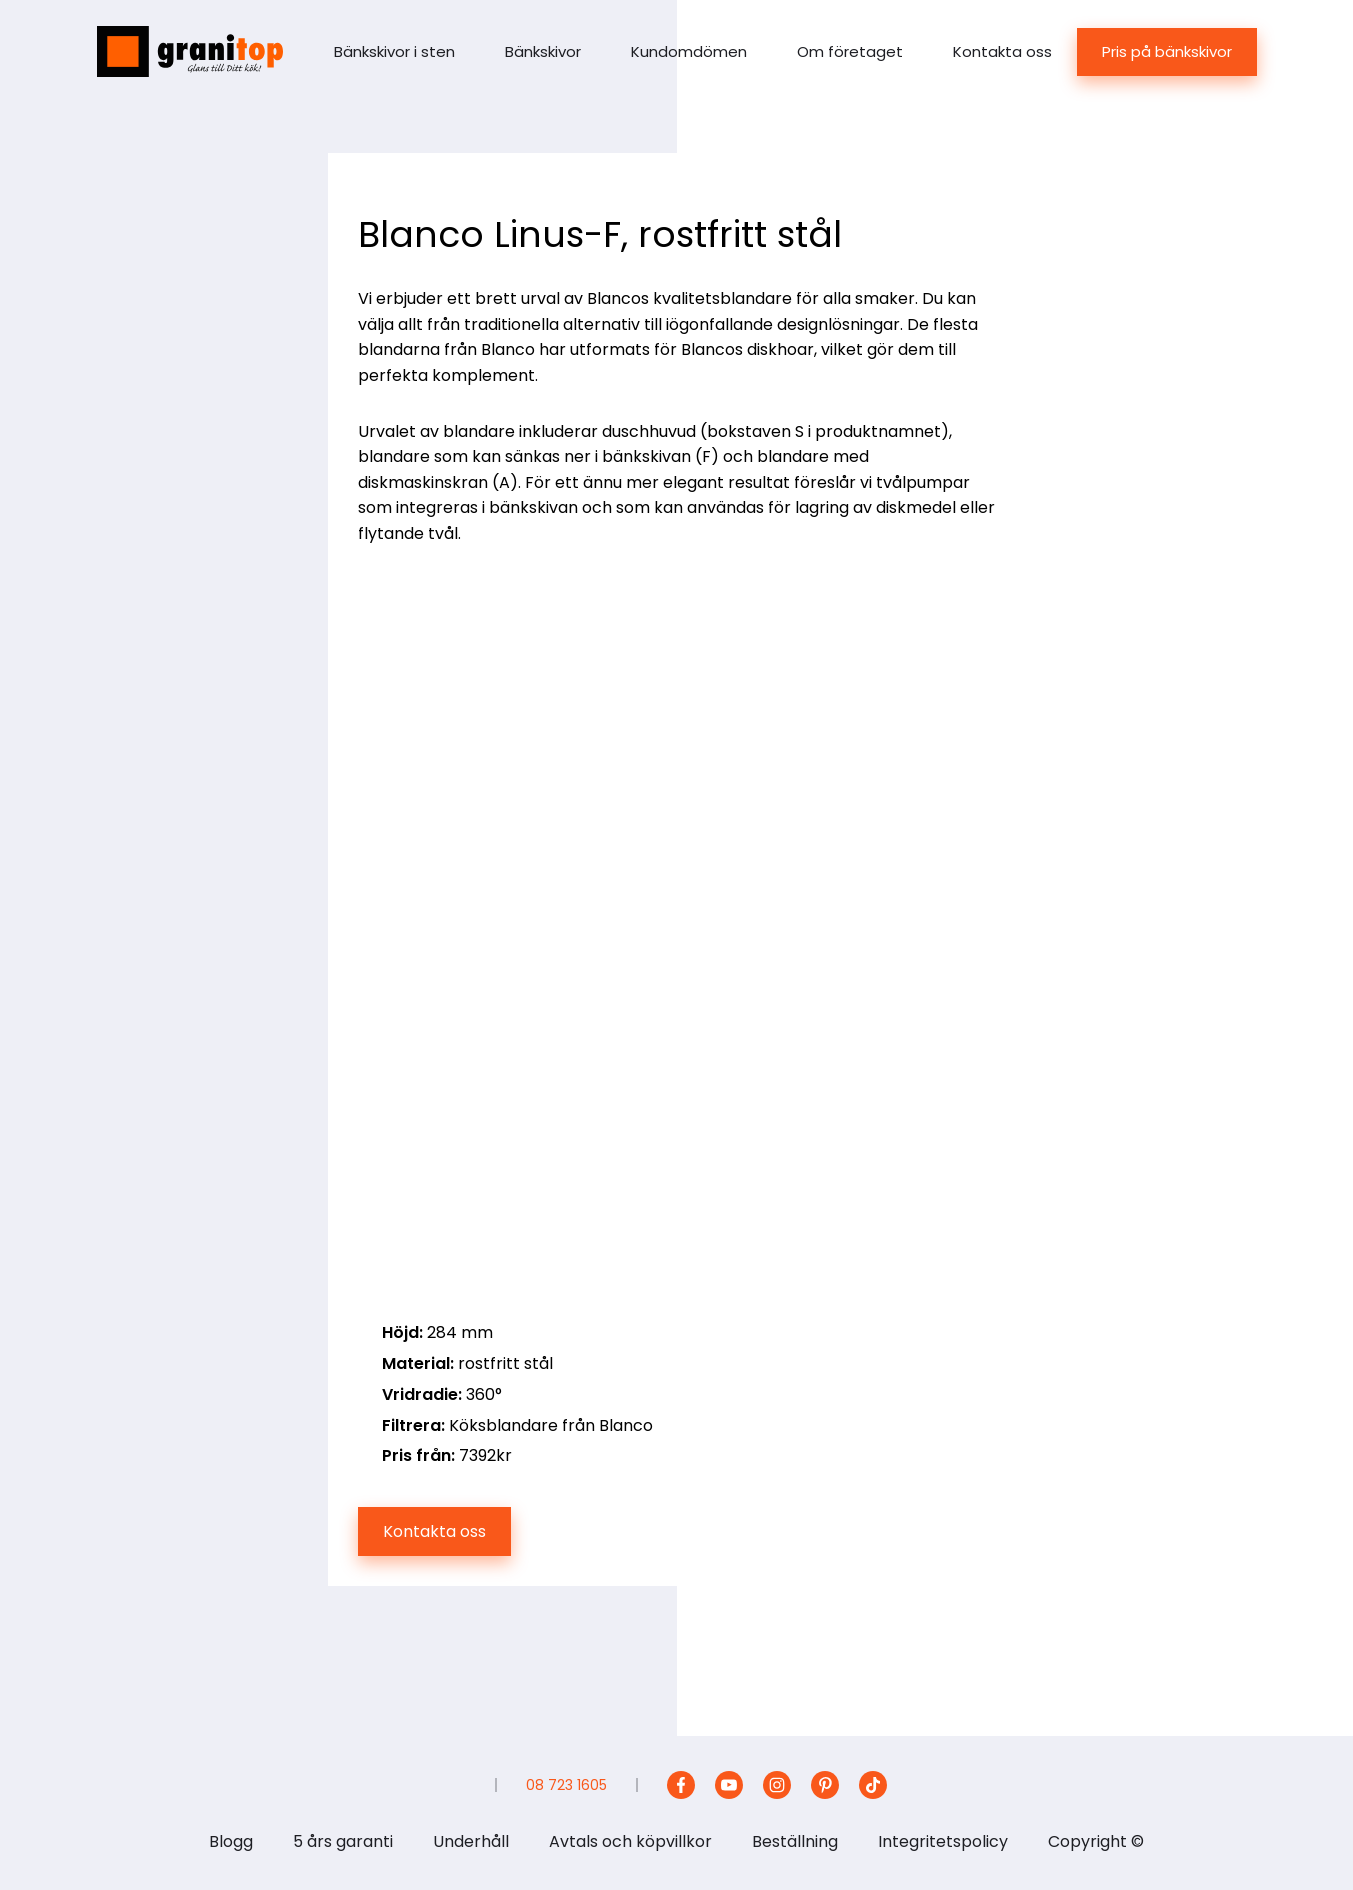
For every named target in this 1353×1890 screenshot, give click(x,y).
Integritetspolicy (943, 1841)
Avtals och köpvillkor (630, 1841)
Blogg (231, 1841)
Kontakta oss (1002, 51)
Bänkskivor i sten (394, 51)
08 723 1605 (566, 1785)
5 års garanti (343, 1841)
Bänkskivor (543, 51)
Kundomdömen (689, 51)
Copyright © (1096, 1841)
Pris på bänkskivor (1167, 51)
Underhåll (471, 1841)
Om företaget (850, 51)
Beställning (795, 1841)
